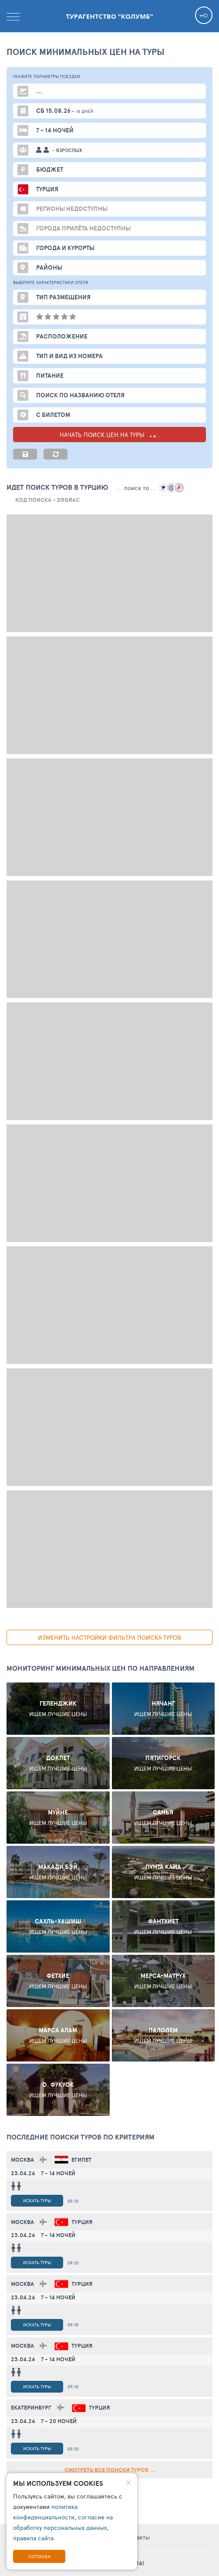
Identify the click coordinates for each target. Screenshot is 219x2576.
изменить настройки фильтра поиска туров (109, 1637)
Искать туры (37, 2200)
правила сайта (33, 2538)
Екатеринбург (31, 2407)
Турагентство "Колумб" (109, 16)
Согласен (39, 2556)
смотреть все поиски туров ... (109, 2470)
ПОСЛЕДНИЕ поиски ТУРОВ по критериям (81, 2137)
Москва (22, 2160)
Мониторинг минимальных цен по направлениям (101, 1668)
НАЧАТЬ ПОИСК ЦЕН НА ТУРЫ (109, 434)
